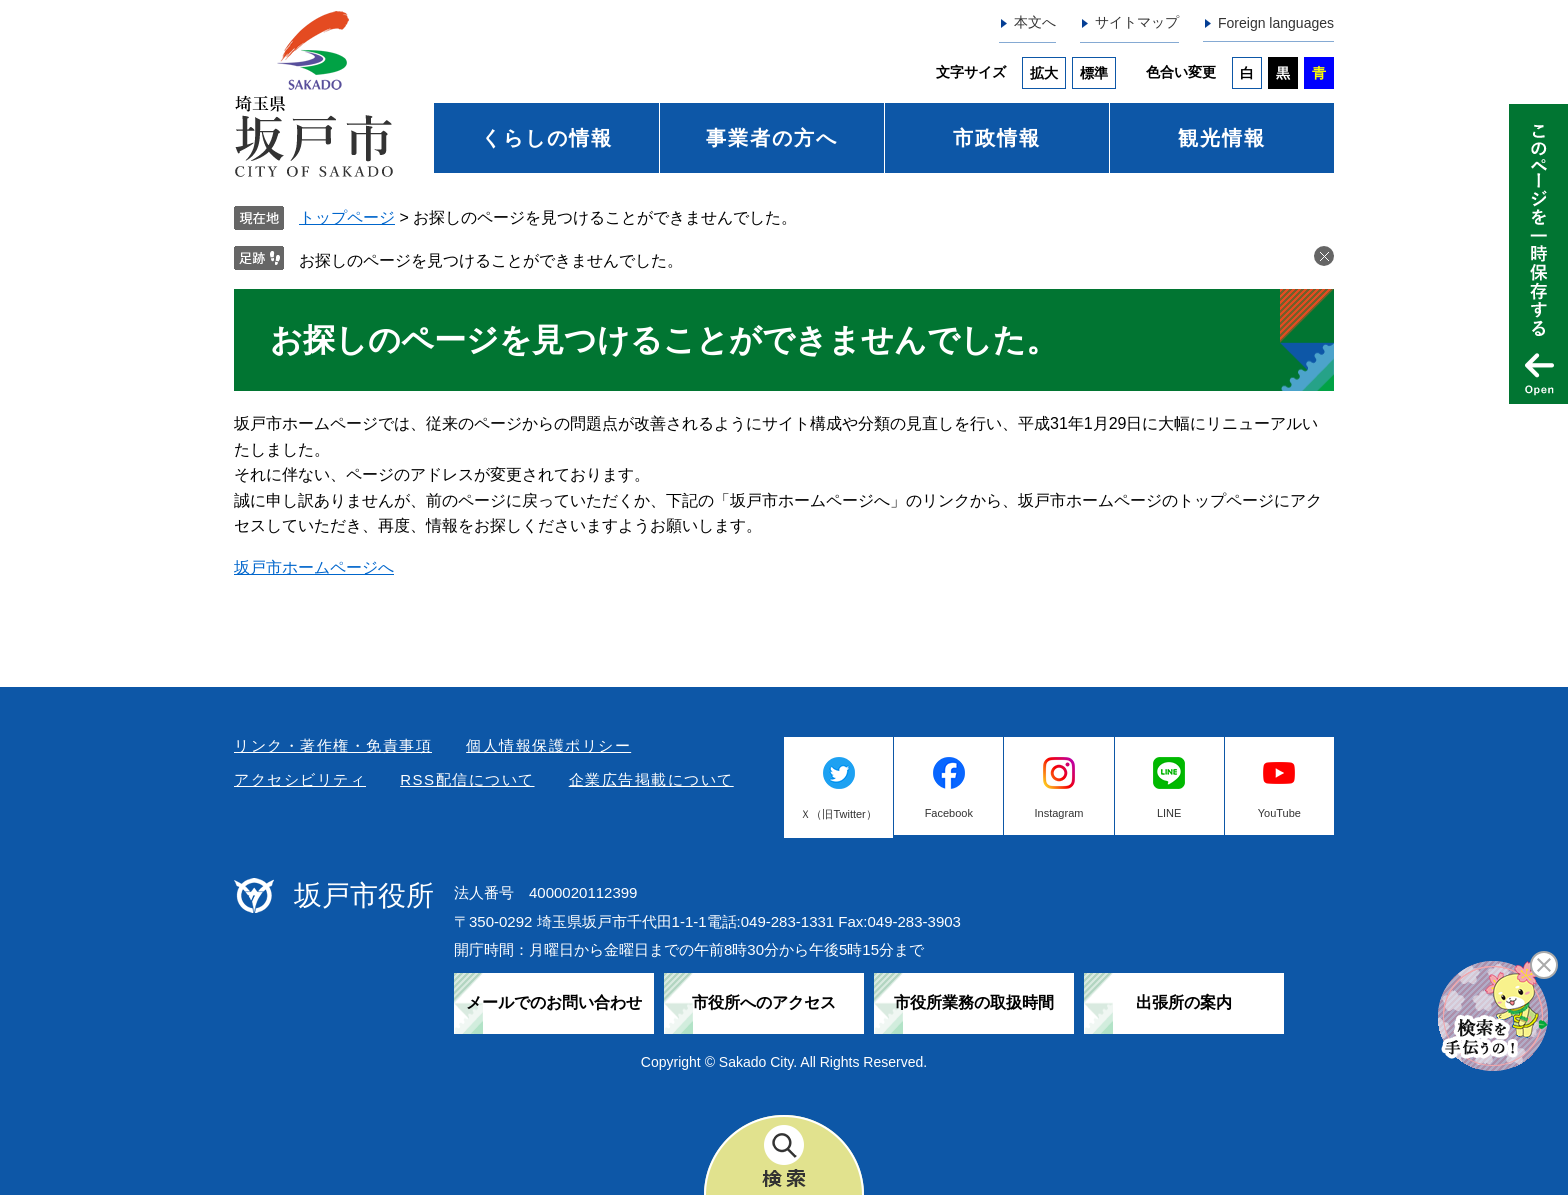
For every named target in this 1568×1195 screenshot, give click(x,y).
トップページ (347, 217)
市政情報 (997, 138)
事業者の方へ (772, 138)
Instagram (1059, 813)
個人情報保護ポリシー (548, 745)
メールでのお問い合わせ (554, 1002)
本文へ (1035, 22)
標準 (1094, 73)
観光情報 (1222, 138)
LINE (1169, 813)
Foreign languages (1276, 23)
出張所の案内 (1184, 1002)
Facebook (949, 813)
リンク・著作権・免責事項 (333, 745)
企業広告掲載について (651, 779)
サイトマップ (1137, 22)
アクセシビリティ (300, 779)
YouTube (1279, 813)
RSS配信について (467, 779)
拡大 (1044, 73)
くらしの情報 (547, 138)
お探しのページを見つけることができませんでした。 (491, 260)
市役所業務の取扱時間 (974, 1002)
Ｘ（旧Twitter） (838, 814)
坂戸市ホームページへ (314, 567)
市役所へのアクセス (764, 1002)
